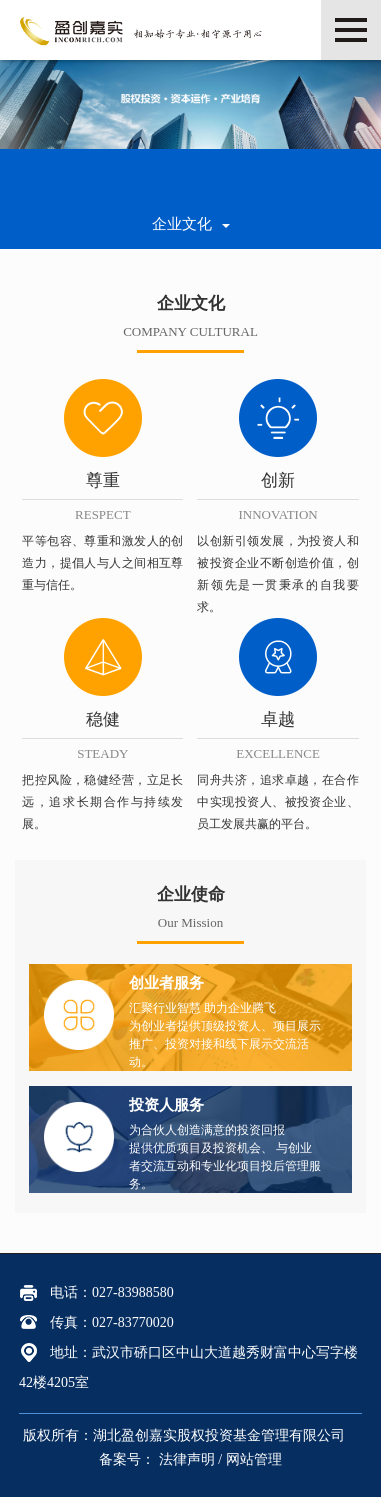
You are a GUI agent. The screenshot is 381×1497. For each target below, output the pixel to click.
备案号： (129, 1459)
